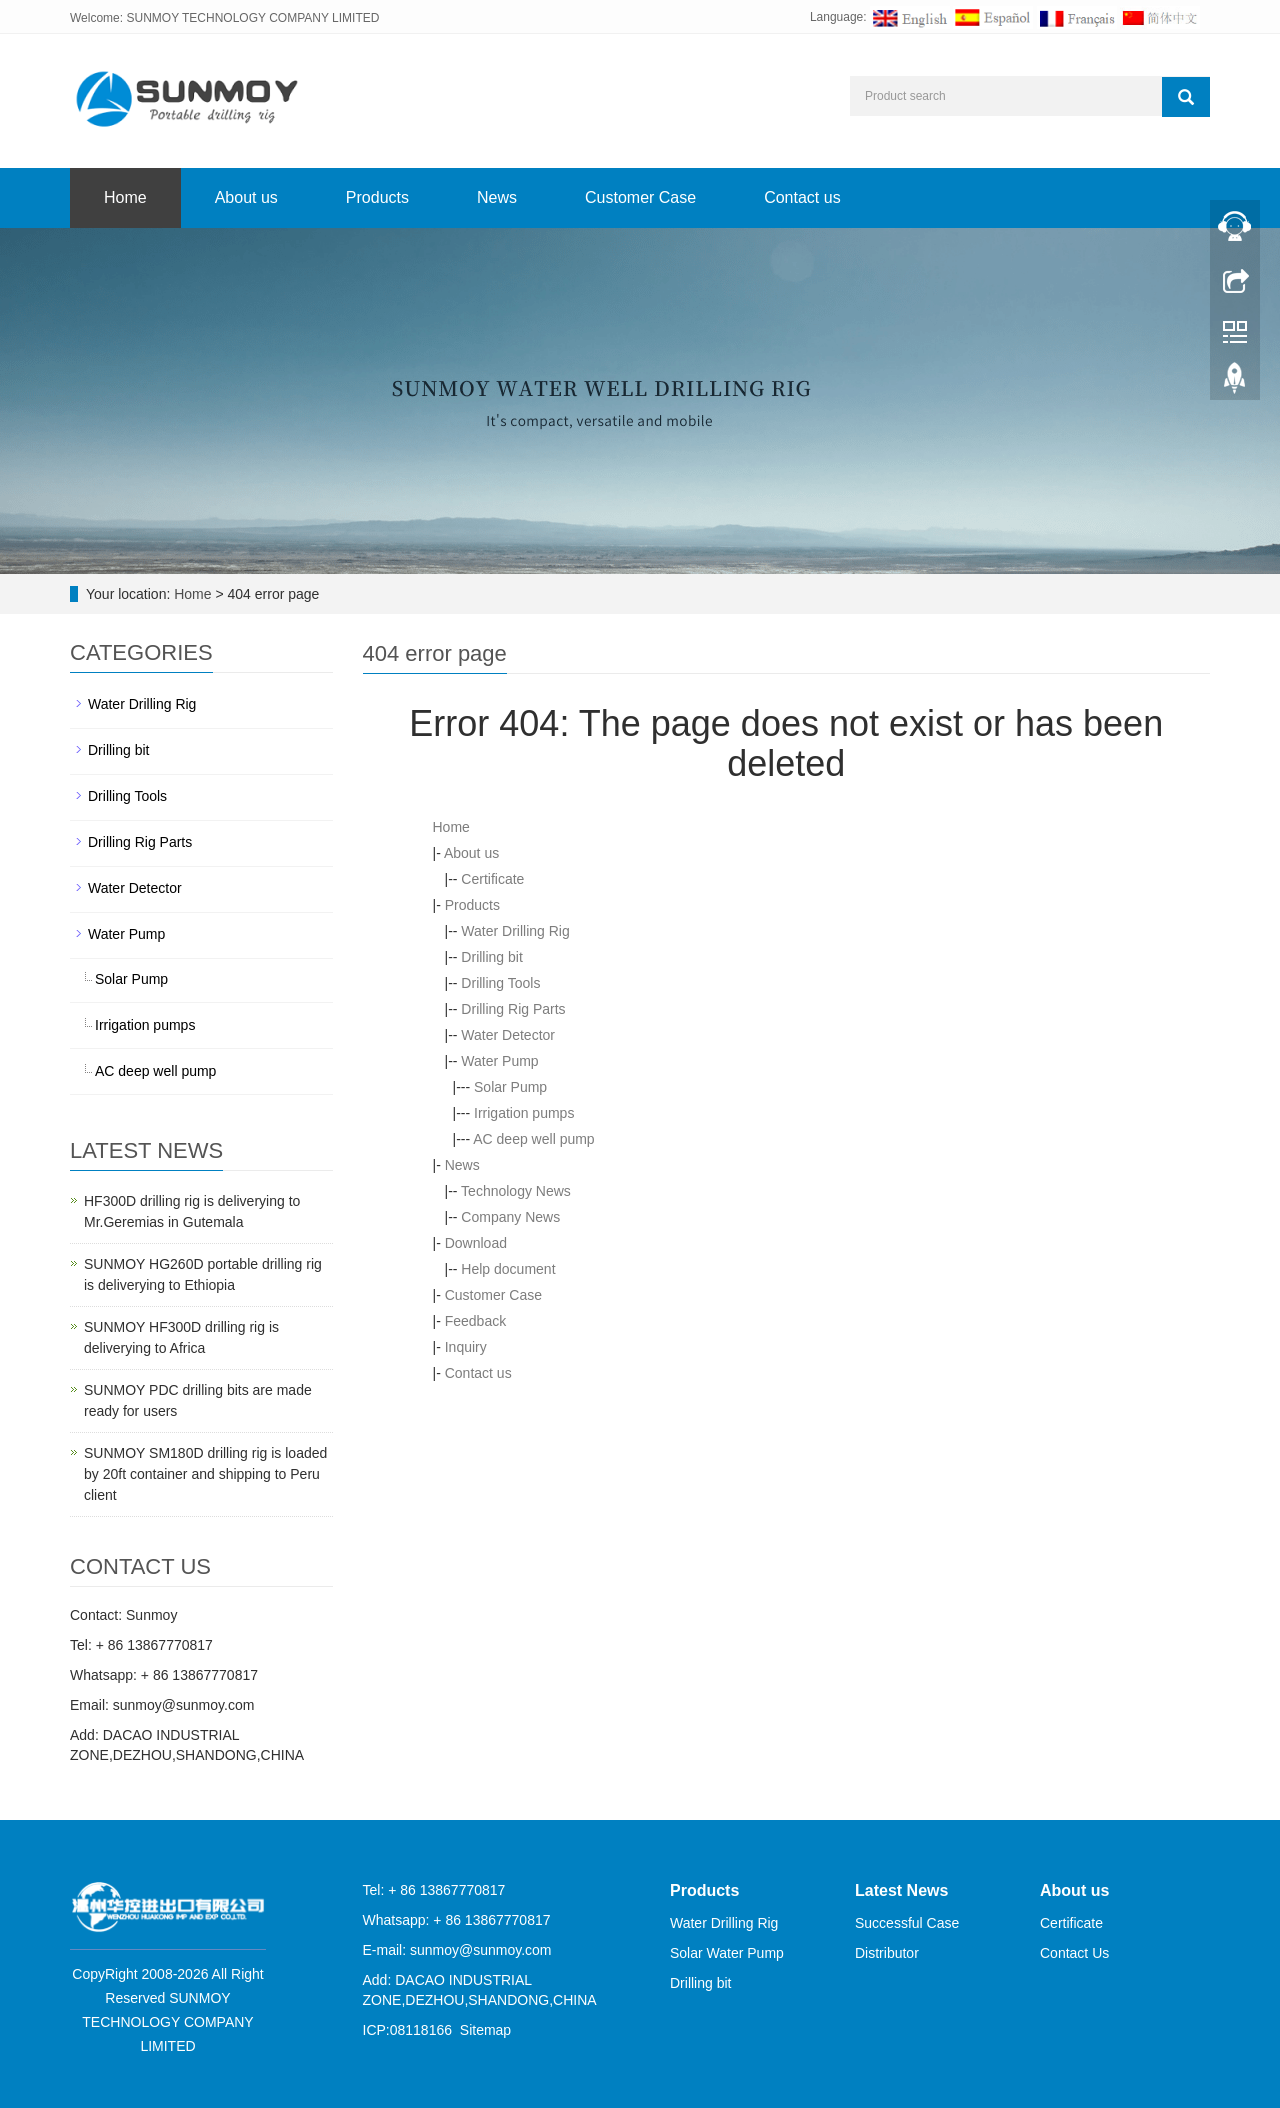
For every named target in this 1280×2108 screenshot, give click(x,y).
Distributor (887, 1953)
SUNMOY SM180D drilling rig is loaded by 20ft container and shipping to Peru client (205, 1474)
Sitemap (485, 2030)
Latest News (901, 1890)
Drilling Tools (500, 983)
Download (476, 1243)
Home (125, 197)
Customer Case (640, 197)
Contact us (802, 197)
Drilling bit (491, 957)
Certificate (492, 879)
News (497, 197)
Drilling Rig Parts (513, 1009)
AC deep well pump (533, 1139)
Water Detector (508, 1035)
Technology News (516, 1191)
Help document (508, 1269)
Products (377, 197)
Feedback (475, 1321)
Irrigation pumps (524, 1113)
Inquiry (466, 1347)
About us (246, 197)
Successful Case (907, 1923)
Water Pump (499, 1061)
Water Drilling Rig (515, 931)
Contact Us (1074, 1953)
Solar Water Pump (727, 1953)
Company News (510, 1217)
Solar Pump (510, 1087)
